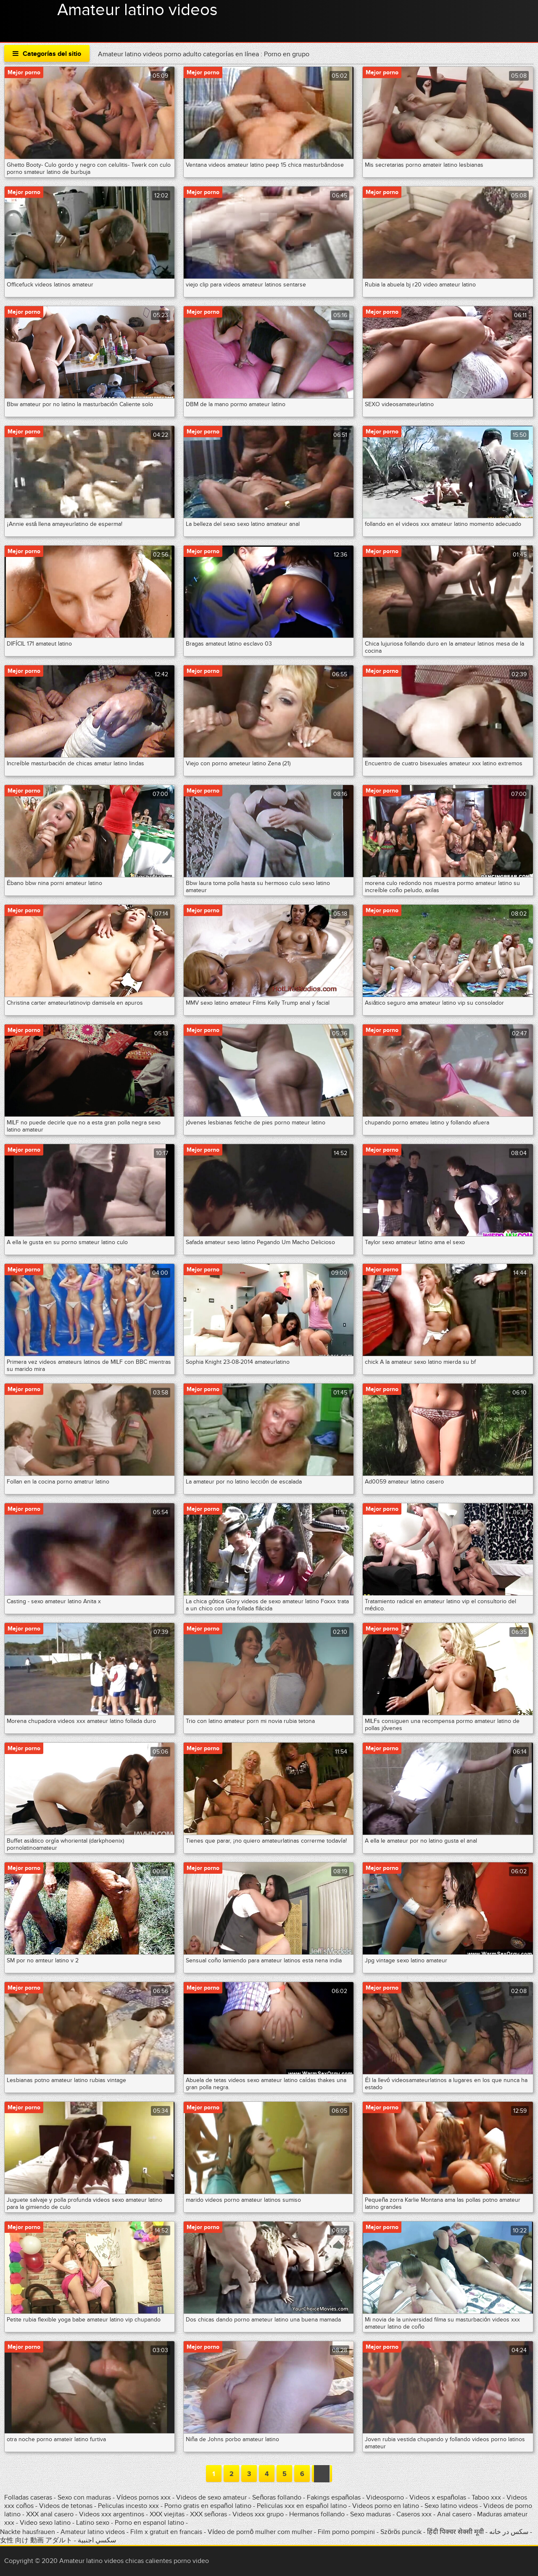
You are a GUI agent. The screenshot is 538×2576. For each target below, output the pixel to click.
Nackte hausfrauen (27, 2532)
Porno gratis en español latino (207, 2506)
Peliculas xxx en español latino (302, 2506)
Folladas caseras (28, 2497)
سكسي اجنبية (97, 2540)
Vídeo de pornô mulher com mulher (260, 2532)
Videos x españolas (438, 2497)
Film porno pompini (346, 2532)
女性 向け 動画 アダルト (36, 2540)
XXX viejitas (167, 2514)
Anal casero (454, 2514)
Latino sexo (92, 2522)
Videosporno (385, 2497)
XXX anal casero (50, 2514)
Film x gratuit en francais (166, 2532)
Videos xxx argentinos (111, 2514)
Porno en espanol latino (149, 2522)
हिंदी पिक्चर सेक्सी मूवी (455, 2532)
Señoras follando (276, 2497)
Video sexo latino (45, 2522)
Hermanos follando (317, 2514)
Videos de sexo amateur (211, 2497)
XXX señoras (208, 2514)
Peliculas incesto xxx (128, 2506)
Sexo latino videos (451, 2506)
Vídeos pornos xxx (144, 2497)
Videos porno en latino (385, 2506)
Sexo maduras (370, 2514)
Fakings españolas (334, 2497)
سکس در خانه (508, 2532)
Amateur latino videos (137, 10)
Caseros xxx (414, 2514)
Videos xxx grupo (258, 2514)
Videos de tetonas (65, 2506)
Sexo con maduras (84, 2497)
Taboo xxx (486, 2497)
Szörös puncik (401, 2532)
